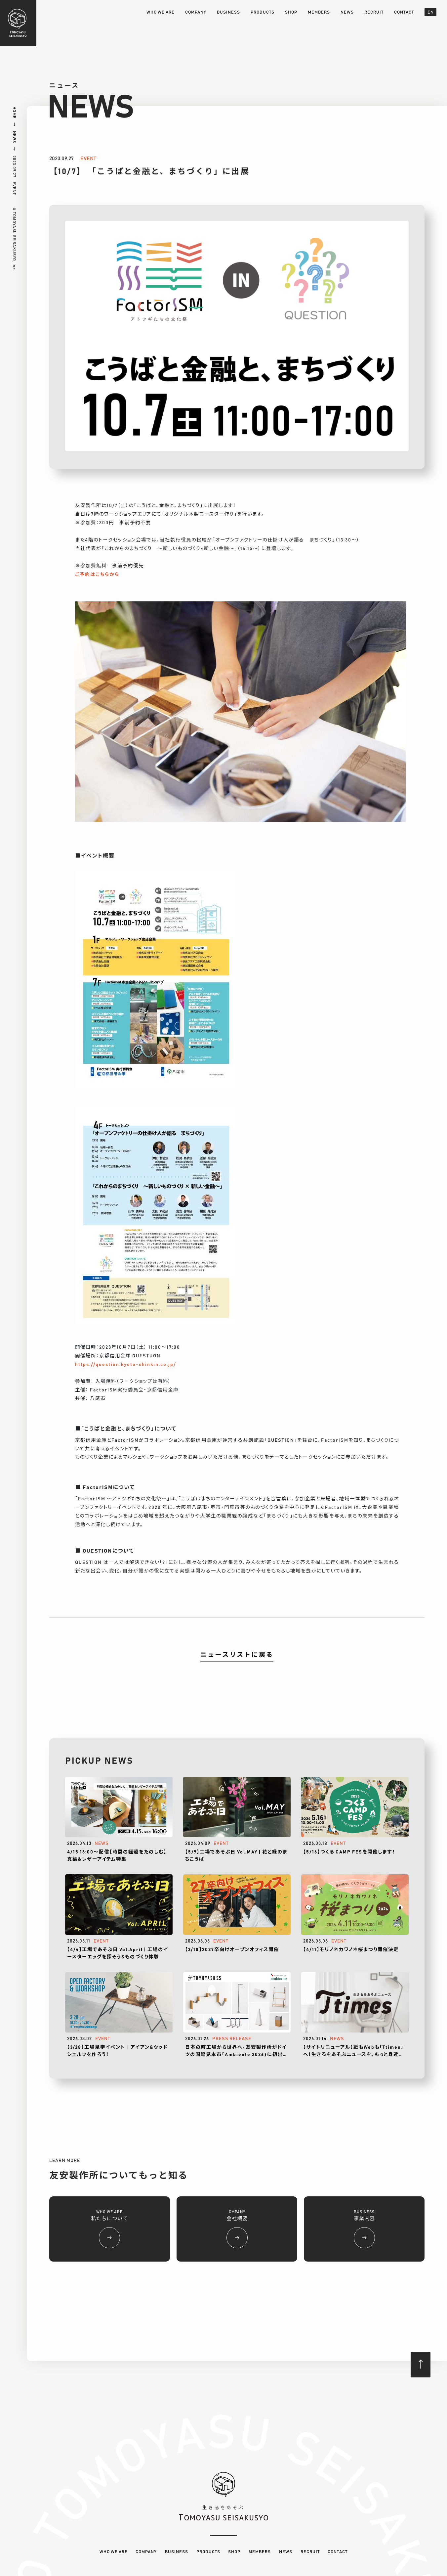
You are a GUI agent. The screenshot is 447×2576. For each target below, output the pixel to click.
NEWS (347, 12)
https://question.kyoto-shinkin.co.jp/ (125, 1364)
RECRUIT (374, 12)
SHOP (291, 12)
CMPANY (237, 2229)
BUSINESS (228, 12)
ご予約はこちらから (97, 574)
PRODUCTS (262, 12)
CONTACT (404, 12)
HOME (14, 112)
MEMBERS (319, 12)
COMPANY (195, 12)
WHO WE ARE (160, 12)
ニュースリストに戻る (236, 1655)
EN (430, 12)
